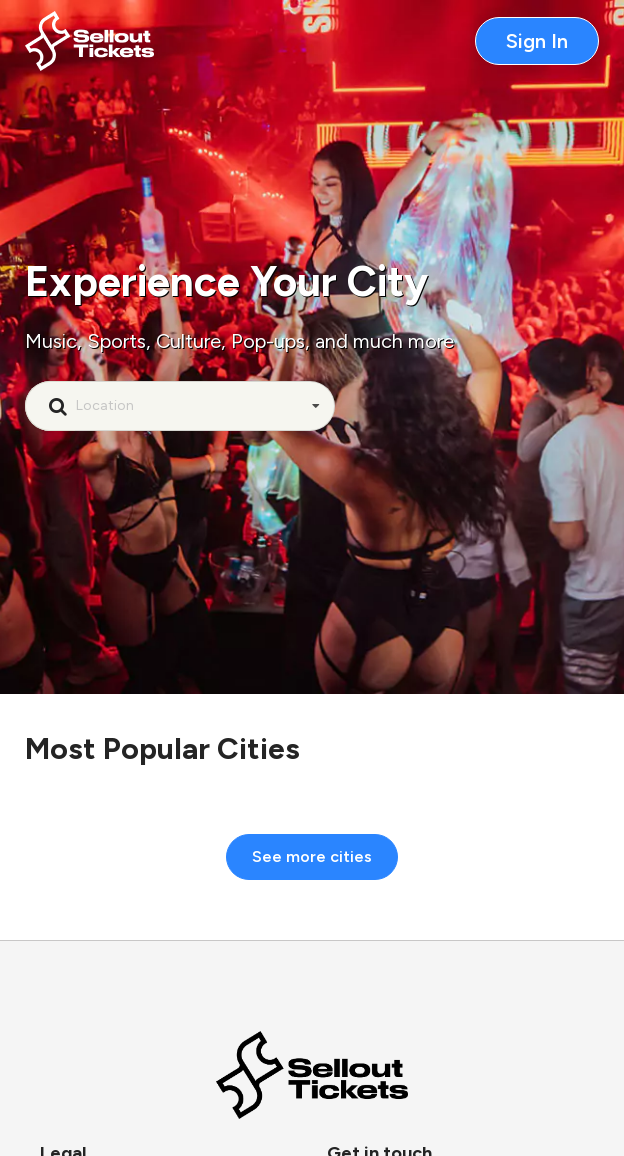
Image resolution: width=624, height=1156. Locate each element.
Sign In (537, 41)
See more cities (312, 856)
